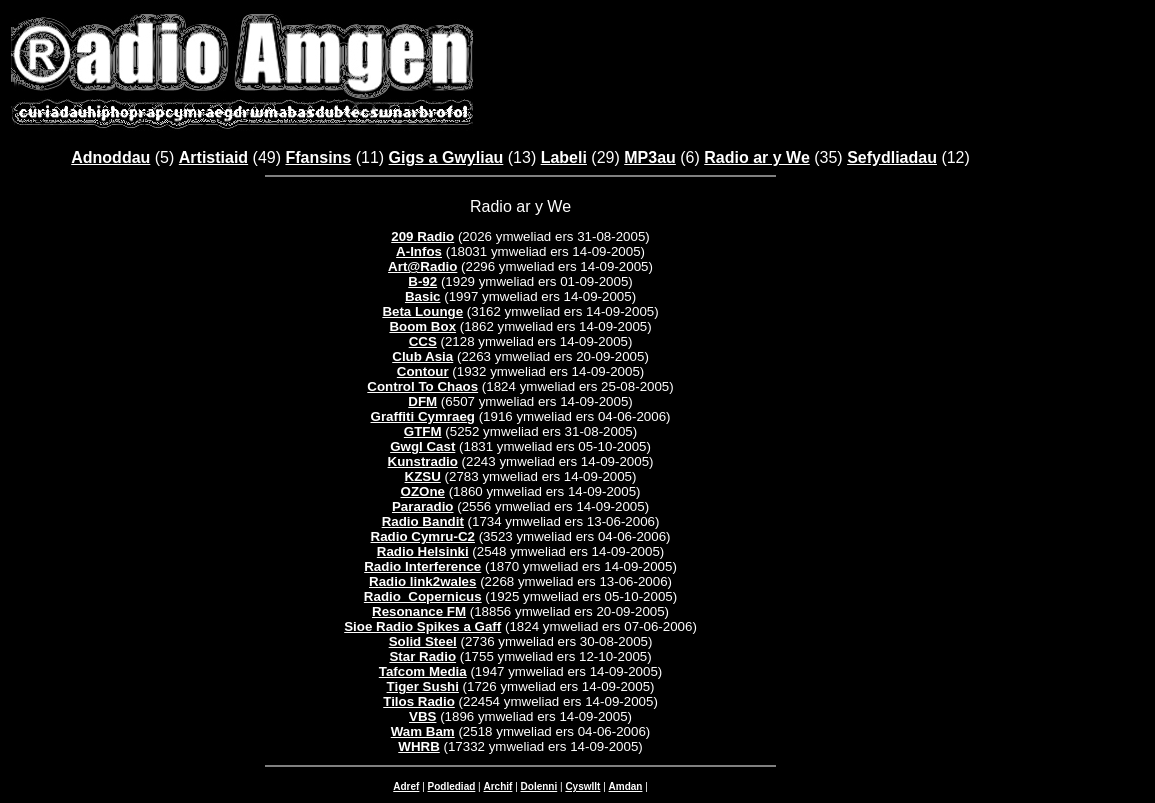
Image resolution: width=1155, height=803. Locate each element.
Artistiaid (213, 157)
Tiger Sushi (423, 686)
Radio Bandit (423, 521)
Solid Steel (423, 641)
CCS (423, 341)
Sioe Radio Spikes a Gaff (422, 626)
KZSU (423, 476)
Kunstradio (423, 461)
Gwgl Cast (422, 446)
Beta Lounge (422, 311)
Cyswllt (582, 786)
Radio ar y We (757, 157)
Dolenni (539, 786)
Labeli (564, 157)
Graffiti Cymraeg (423, 416)
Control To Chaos (422, 386)
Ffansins (318, 157)
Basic (423, 296)
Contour (423, 371)
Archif (497, 786)
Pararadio (423, 506)
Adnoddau (110, 157)
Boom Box (422, 326)
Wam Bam (423, 731)
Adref (406, 786)
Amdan (626, 786)
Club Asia (422, 356)
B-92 (422, 281)
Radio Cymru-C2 (423, 536)
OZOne (423, 491)
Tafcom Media (423, 671)
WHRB (418, 746)
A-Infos (419, 251)
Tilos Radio (419, 701)
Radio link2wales (422, 581)
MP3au (650, 157)
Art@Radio (422, 266)
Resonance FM (419, 611)
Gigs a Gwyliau (446, 157)
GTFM (423, 431)
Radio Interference (422, 566)
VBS (422, 716)
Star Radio (422, 656)
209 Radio (422, 236)
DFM (422, 401)
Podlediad (452, 786)
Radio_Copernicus (423, 596)
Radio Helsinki (423, 551)
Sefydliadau (892, 157)
